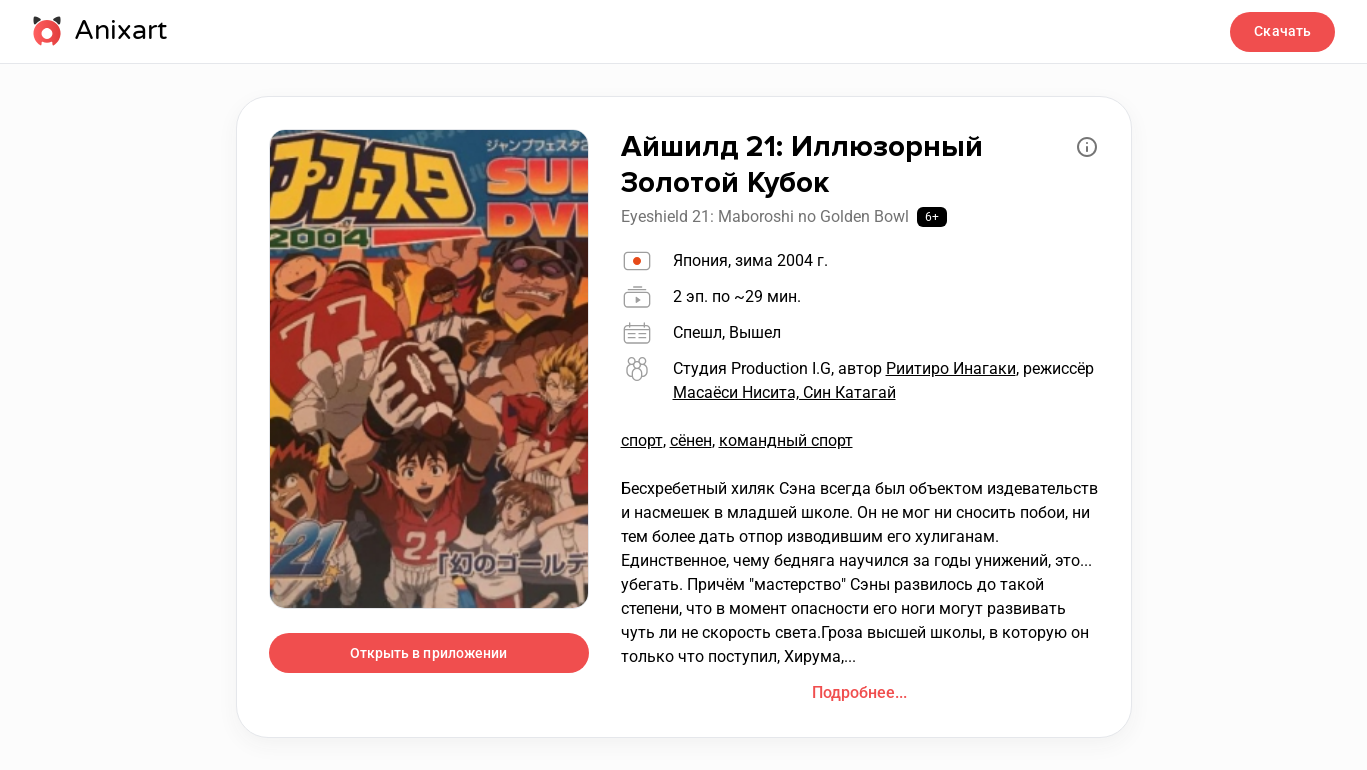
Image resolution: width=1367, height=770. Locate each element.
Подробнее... (859, 692)
